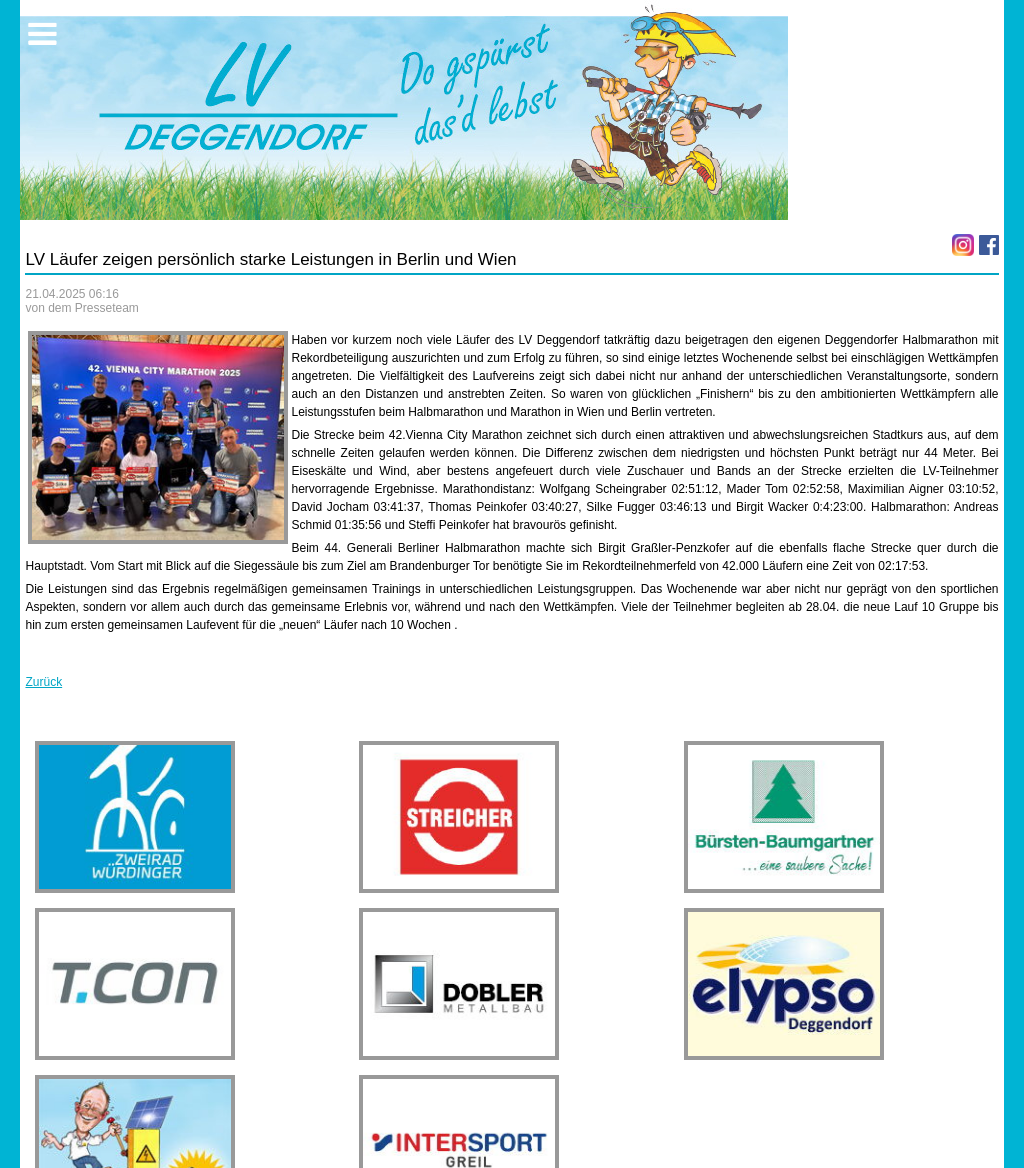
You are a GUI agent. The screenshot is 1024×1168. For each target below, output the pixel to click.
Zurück (43, 682)
